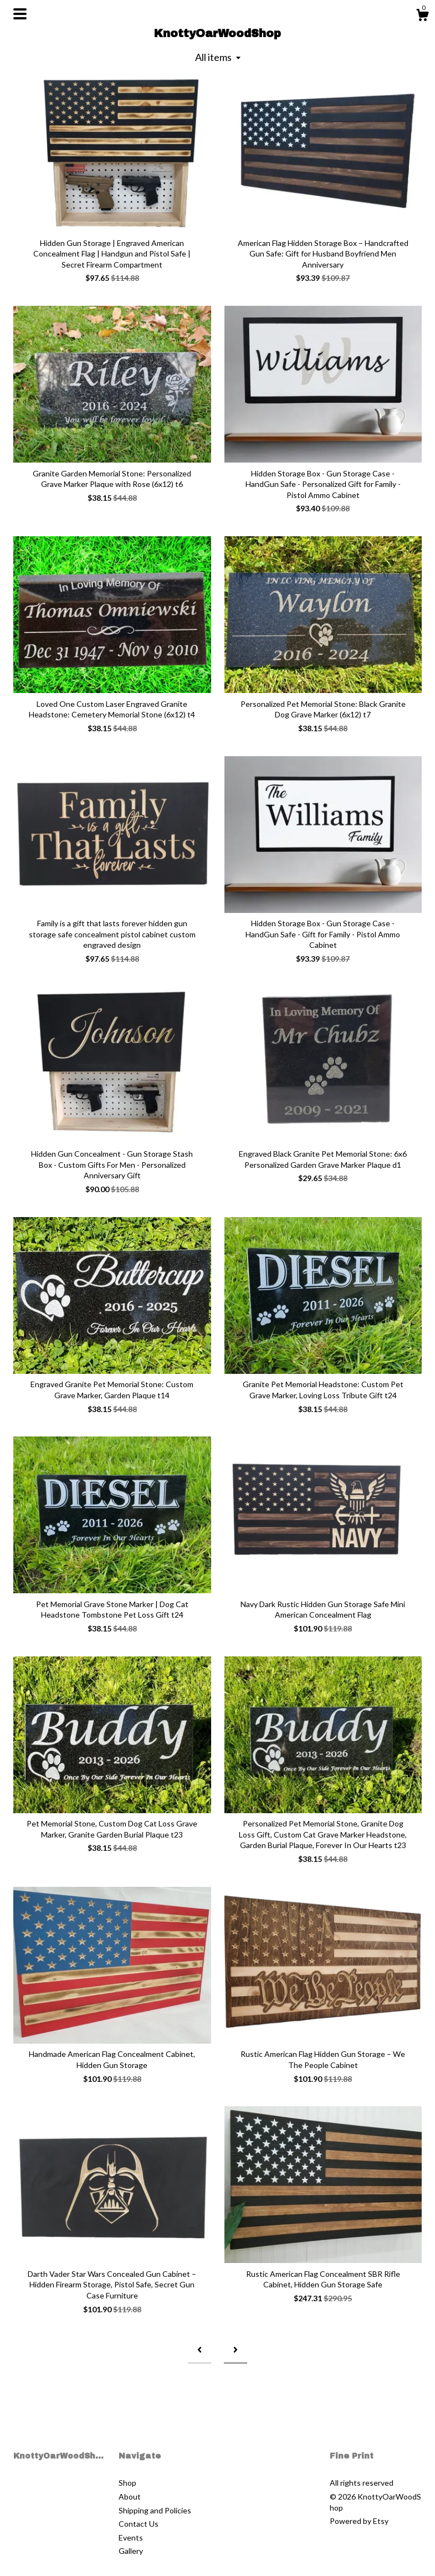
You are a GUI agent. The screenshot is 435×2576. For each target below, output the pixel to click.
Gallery (131, 2551)
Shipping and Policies (155, 2510)
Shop (127, 2482)
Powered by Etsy (359, 2521)
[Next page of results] (235, 2350)
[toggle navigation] (20, 13)
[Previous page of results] (199, 2350)
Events (131, 2537)
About (130, 2496)
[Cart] (422, 16)
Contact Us (138, 2523)
